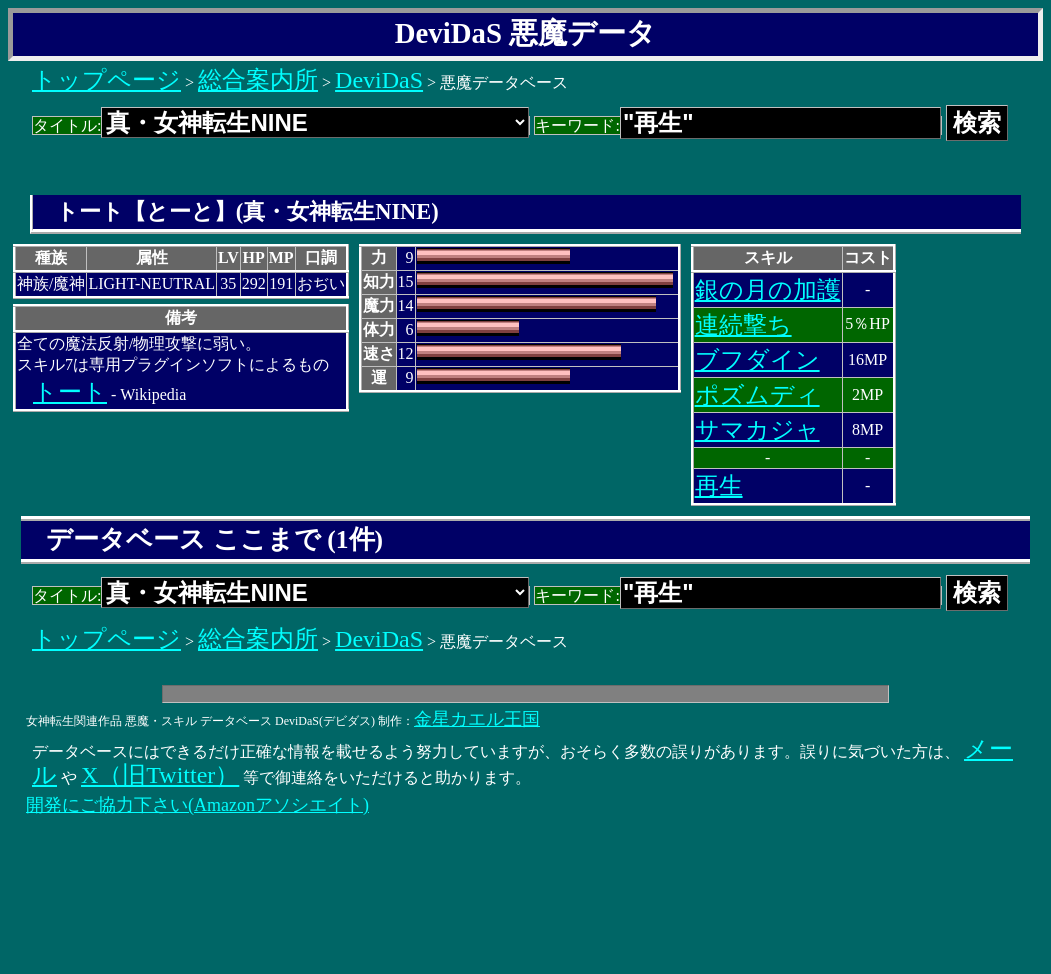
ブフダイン (757, 360)
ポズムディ (757, 395)
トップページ (106, 80)
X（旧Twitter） (160, 775)
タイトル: (281, 125)
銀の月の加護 (768, 290)
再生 (719, 486)
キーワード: (737, 125)
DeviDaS (379, 80)
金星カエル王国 (477, 719)
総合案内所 (258, 80)
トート (70, 392)
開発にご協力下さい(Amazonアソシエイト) (197, 805)
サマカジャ (757, 430)
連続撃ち (743, 325)
